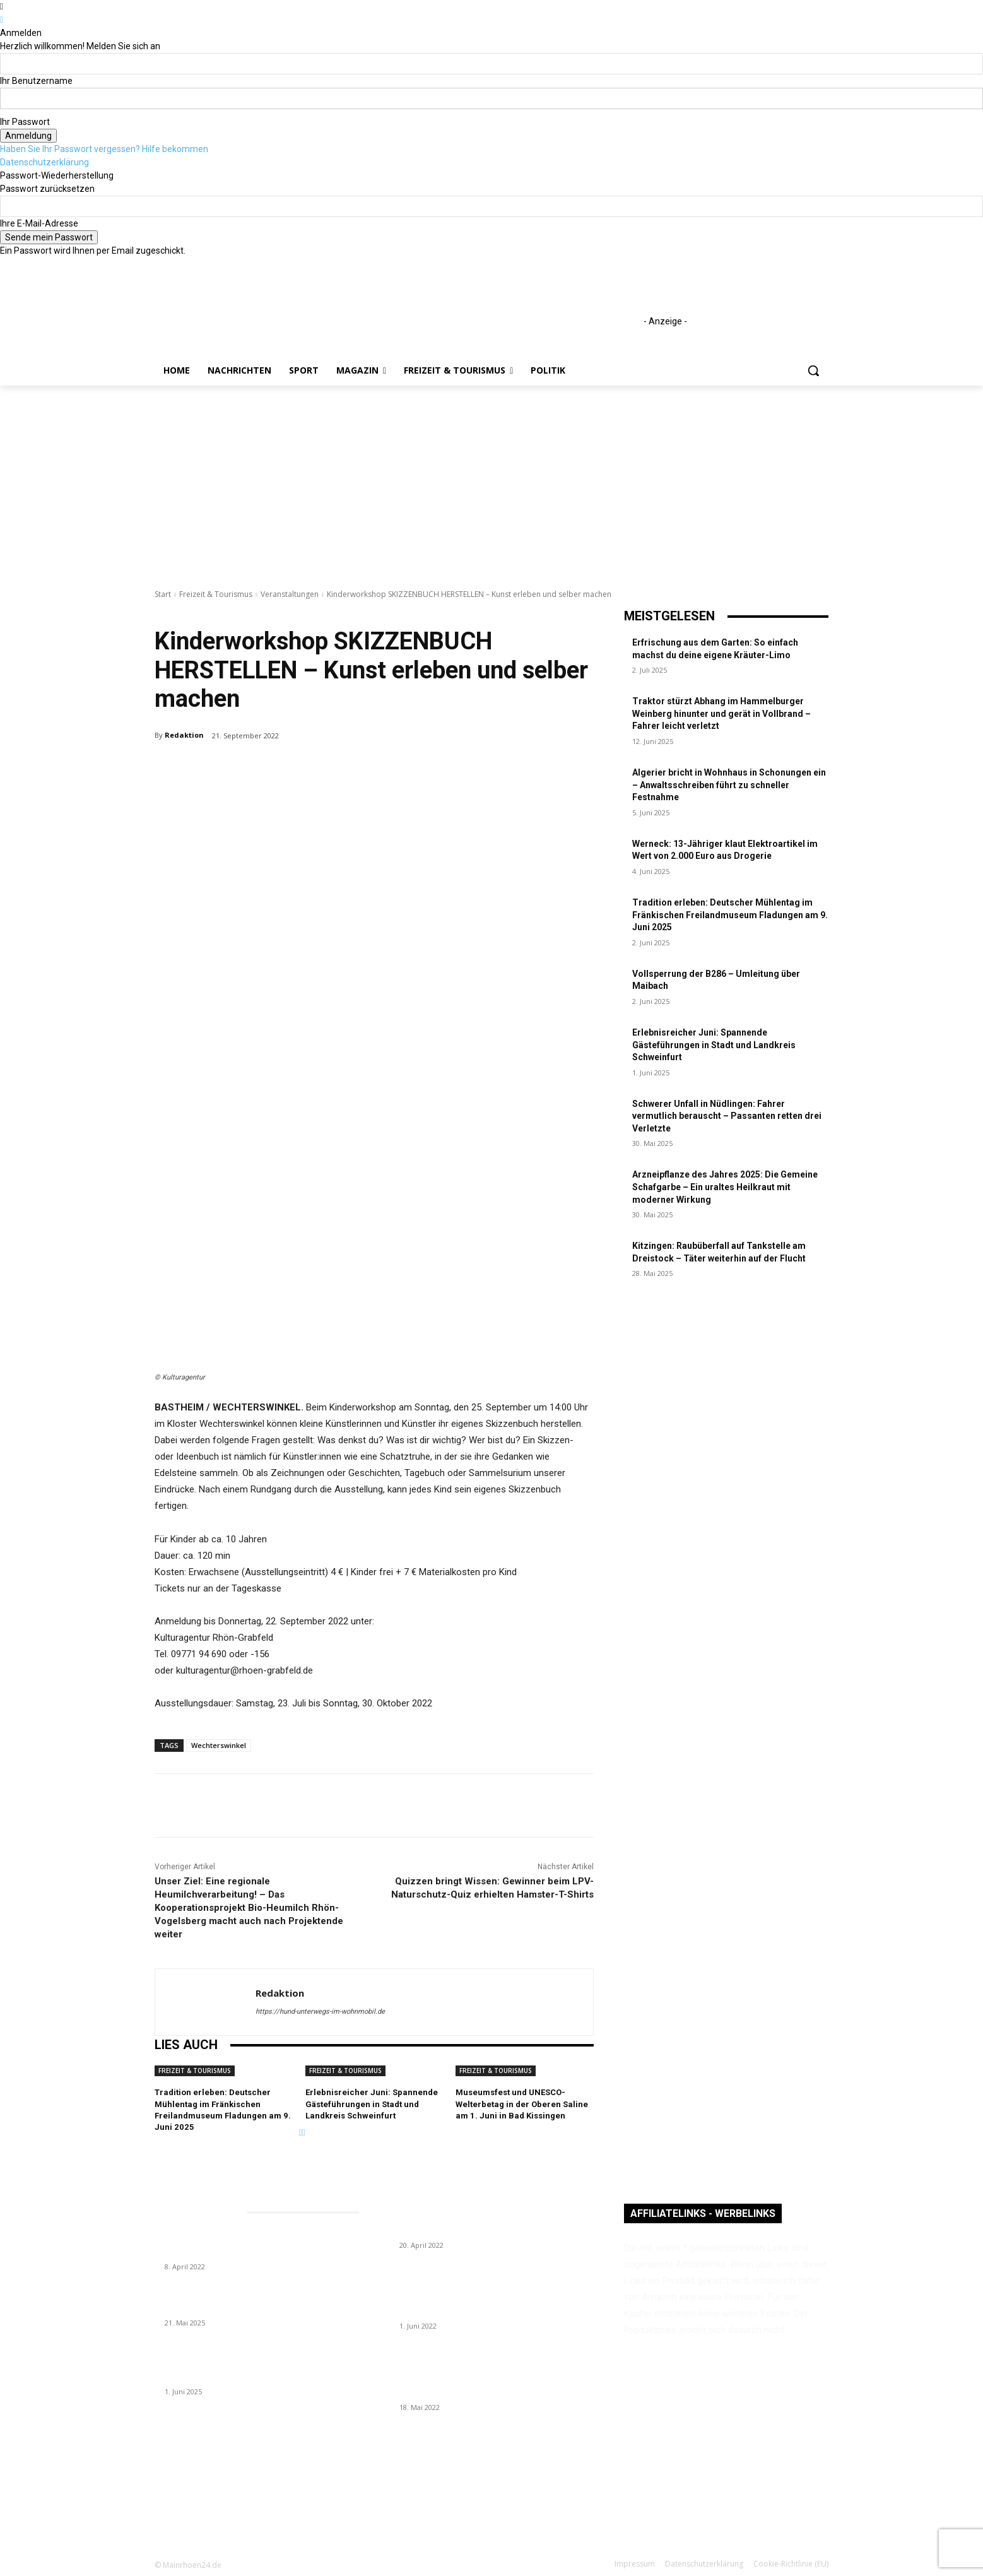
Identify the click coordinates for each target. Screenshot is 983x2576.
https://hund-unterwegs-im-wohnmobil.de (320, 2011)
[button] (813, 370)
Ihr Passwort (25, 122)
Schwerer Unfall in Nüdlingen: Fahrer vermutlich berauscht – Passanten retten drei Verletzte (726, 1116)
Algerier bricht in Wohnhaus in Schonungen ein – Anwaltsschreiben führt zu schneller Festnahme (729, 784)
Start (163, 594)
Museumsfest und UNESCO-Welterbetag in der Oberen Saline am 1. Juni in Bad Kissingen (522, 2104)
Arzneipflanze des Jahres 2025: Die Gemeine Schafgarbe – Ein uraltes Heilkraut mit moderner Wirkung (725, 1186)
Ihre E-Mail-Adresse (39, 223)
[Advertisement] (491, 480)
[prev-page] (300, 2132)
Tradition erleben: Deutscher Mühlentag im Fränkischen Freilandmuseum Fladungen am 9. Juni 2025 (730, 914)
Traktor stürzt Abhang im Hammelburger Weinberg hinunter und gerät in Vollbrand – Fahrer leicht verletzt (721, 713)
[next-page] (303, 2132)
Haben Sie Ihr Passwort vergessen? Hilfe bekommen (104, 149)
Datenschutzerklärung (44, 162)
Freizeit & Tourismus (215, 594)
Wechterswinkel (218, 1745)
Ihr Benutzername (36, 81)
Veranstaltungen (290, 594)
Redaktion (184, 735)
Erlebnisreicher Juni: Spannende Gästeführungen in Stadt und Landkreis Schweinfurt (371, 2104)
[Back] (1, 20)
